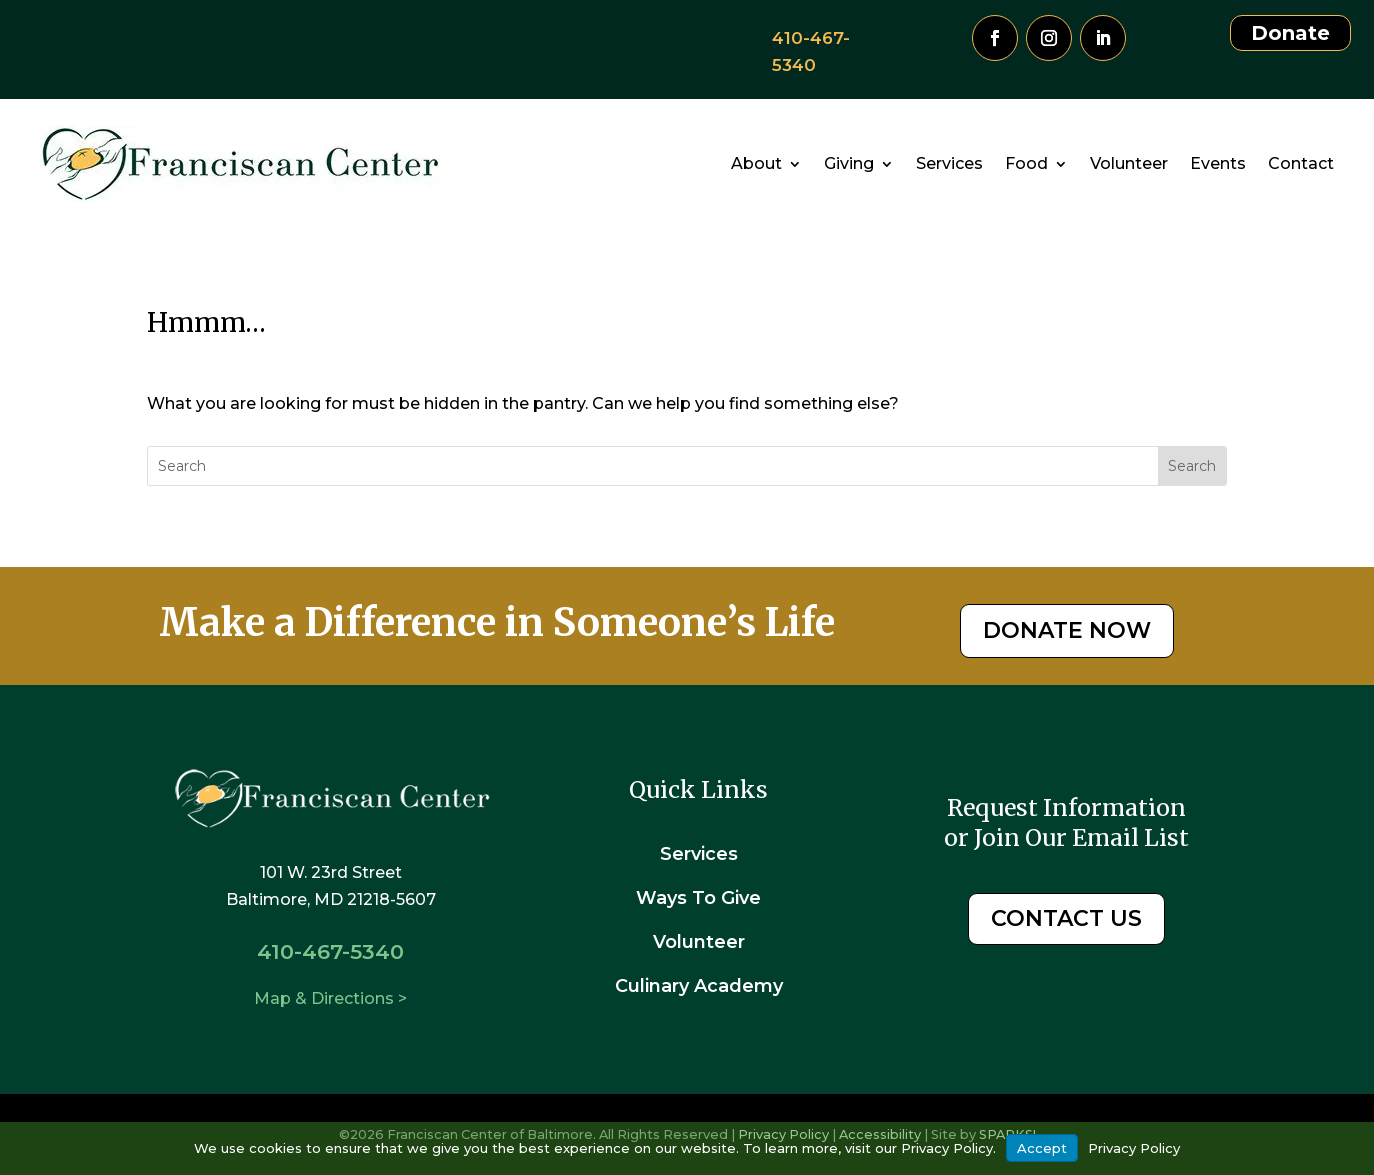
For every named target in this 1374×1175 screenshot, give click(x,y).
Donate (1290, 33)
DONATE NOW (1067, 630)
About (756, 163)
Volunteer (1129, 163)
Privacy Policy (1134, 1148)
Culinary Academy (699, 986)
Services (949, 163)
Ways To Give (698, 898)
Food (1026, 163)
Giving (849, 163)
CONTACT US (1066, 918)
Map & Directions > (330, 998)
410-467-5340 (330, 951)
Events (1218, 163)
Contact (1301, 163)
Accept (1042, 1148)
